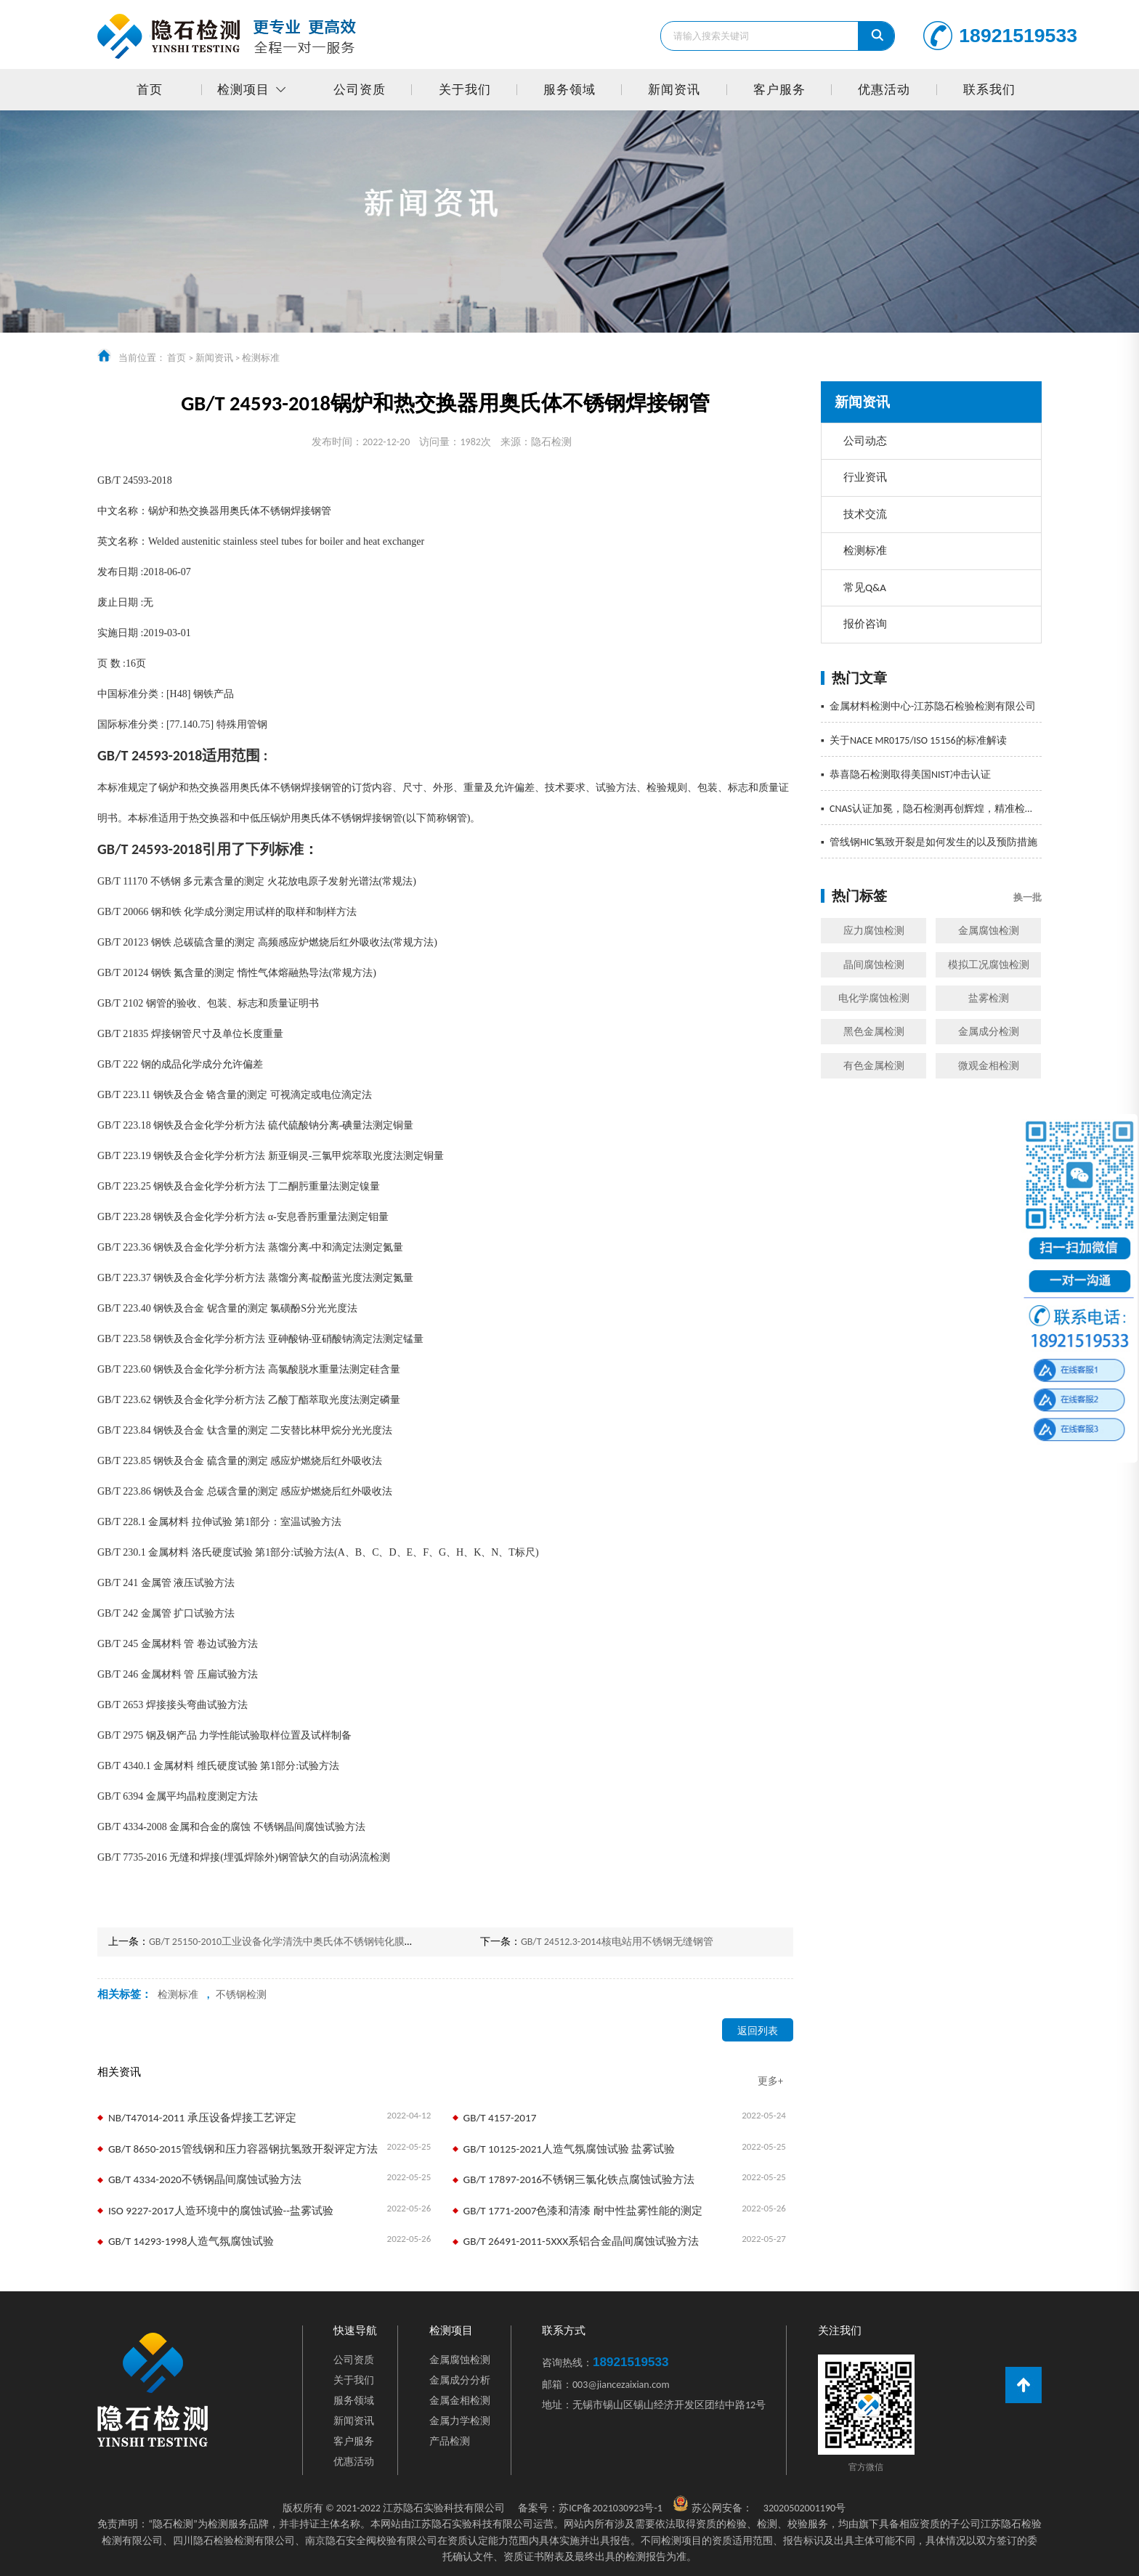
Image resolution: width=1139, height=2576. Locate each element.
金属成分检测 (988, 1031)
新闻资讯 (674, 89)
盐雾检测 (988, 998)
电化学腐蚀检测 (873, 998)
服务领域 (569, 89)
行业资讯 (865, 477)
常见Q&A (864, 587)
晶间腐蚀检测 (873, 965)
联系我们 (989, 89)
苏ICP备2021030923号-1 (590, 2508)
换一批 (1027, 897)
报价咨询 (865, 623)
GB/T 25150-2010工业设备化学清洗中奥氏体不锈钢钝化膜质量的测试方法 (312, 1941)
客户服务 (779, 89)
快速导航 (355, 2330)
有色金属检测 (873, 1066)
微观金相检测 (988, 1066)
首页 (150, 89)
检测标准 (261, 357)
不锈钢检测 (241, 1994)
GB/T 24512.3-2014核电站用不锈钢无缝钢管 (617, 1941)
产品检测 (449, 2441)
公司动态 (865, 440)
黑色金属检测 (873, 1031)
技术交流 (865, 514)
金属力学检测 (459, 2421)
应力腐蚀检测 (873, 931)
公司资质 (359, 89)
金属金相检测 (459, 2400)
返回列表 (757, 2031)
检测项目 (243, 89)
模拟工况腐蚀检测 (988, 965)
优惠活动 (884, 89)
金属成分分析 (459, 2380)
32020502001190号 (804, 2508)
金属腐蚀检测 (988, 931)
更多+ (770, 2081)
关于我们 (465, 89)
